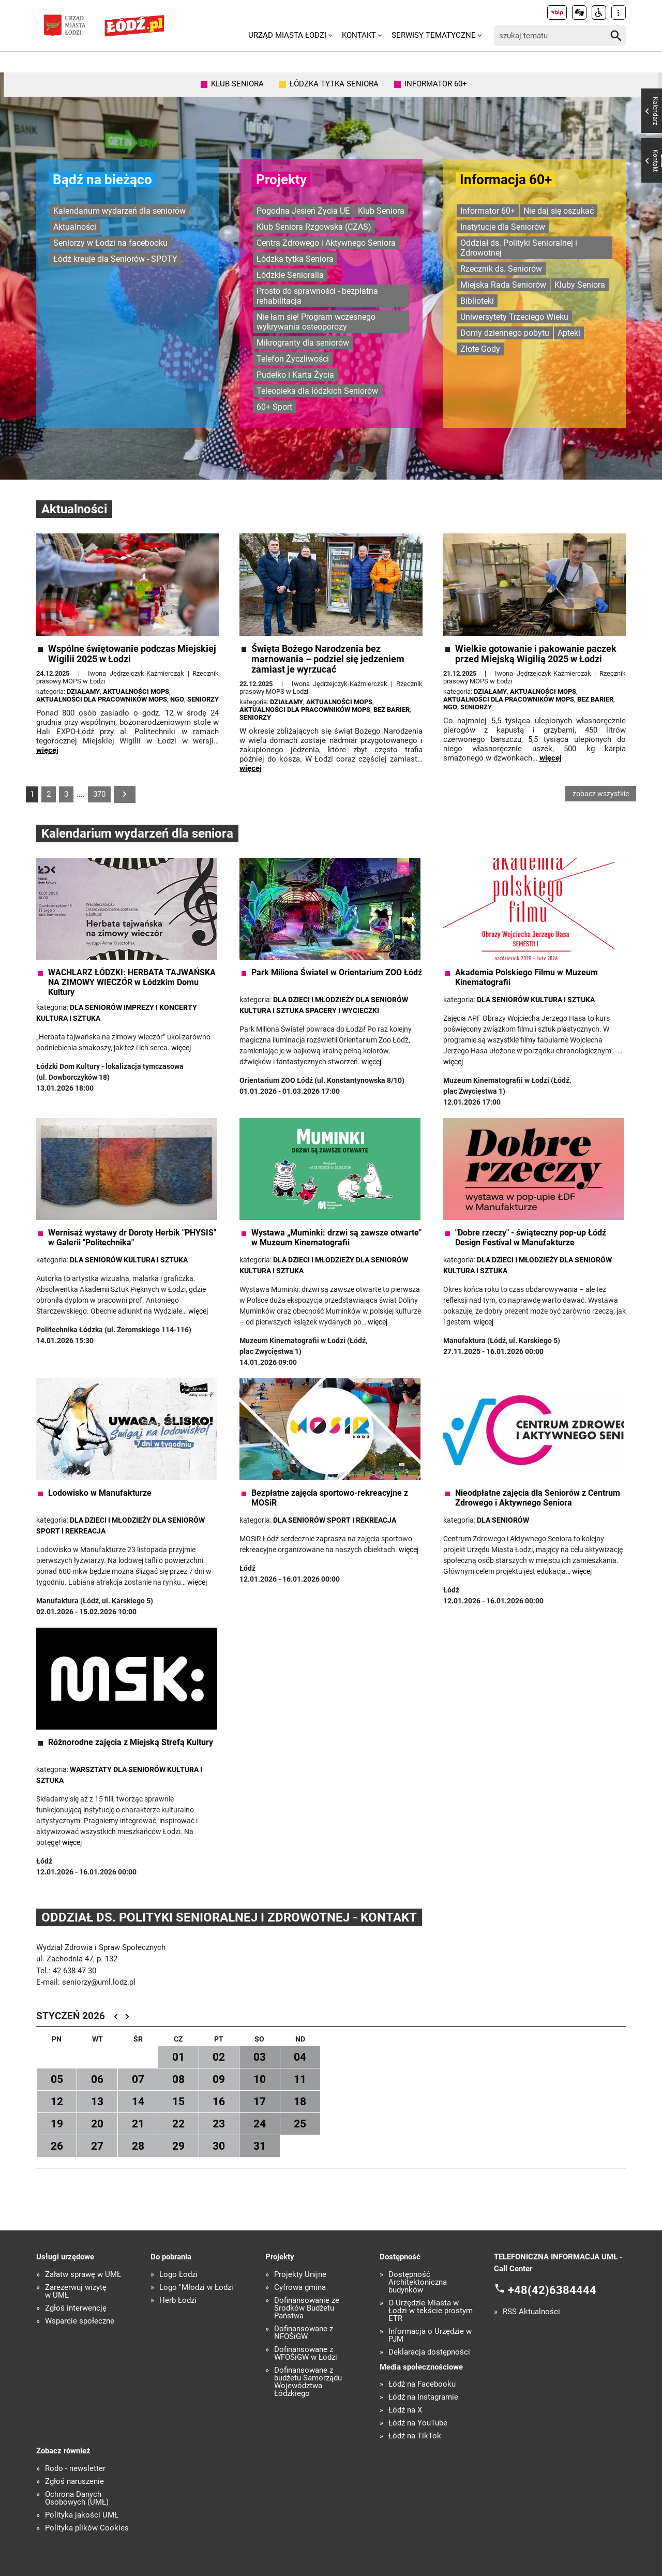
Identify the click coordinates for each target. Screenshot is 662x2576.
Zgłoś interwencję (76, 2308)
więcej (47, 750)
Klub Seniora (381, 211)
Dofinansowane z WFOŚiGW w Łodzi (305, 2353)
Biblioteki (477, 301)
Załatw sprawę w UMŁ (83, 2275)
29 (178, 2146)
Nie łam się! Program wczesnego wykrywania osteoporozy (316, 322)
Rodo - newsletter (75, 2469)
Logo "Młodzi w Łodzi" (197, 2287)
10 (259, 2079)
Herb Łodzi (178, 2300)
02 (219, 2057)
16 (219, 2101)
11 (300, 2079)
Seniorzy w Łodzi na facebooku (110, 243)
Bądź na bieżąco (102, 179)
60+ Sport (274, 407)
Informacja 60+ (506, 179)
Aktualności (74, 227)
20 (97, 2124)
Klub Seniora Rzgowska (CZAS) (314, 227)
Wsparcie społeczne (79, 2321)
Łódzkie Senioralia (290, 275)
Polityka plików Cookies (87, 2528)
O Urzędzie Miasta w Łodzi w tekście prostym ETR (430, 2310)
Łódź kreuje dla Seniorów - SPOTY (115, 259)
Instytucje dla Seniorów (502, 227)
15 (178, 2101)
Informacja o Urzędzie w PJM (430, 2335)
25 (300, 2124)
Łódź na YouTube (417, 2423)
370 (99, 794)
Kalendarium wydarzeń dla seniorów (119, 211)
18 (300, 2101)
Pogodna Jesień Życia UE (303, 211)
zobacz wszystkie (601, 794)
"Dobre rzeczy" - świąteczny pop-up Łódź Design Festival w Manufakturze (530, 1237)
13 (97, 2101)
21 (138, 2124)
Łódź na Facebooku (422, 2384)
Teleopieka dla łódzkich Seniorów (317, 391)
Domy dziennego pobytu (504, 333)
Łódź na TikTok (414, 2436)
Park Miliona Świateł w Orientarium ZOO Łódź (336, 972)
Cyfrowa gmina (300, 2287)
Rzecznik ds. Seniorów (501, 269)
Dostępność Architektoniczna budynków (417, 2282)
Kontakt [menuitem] (359, 35)
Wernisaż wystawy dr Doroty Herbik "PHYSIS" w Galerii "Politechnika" (132, 1237)
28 (138, 2146)
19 (57, 2124)
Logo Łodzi (178, 2275)
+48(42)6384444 (552, 2290)
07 (138, 2079)
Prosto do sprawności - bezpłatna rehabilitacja (317, 296)
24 (259, 2124)
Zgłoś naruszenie (74, 2481)
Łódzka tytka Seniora (295, 259)
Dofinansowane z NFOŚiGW (303, 2333)
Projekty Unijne (300, 2275)
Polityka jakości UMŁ (81, 2515)
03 (259, 2057)
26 (57, 2146)
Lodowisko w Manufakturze (100, 1493)
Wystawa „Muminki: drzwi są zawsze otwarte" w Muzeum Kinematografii (336, 1237)
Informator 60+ (487, 211)
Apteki (569, 333)
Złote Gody (480, 349)
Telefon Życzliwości (293, 359)
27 (97, 2146)
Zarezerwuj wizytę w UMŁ (76, 2291)
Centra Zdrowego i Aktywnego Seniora (326, 243)
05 (57, 2079)
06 (97, 2079)
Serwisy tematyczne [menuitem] (434, 35)
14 (138, 2101)
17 (259, 2101)
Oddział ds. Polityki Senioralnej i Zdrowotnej (518, 248)
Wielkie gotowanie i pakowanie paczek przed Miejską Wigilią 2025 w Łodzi (535, 654)
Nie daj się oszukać (558, 211)
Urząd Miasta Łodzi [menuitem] (287, 35)
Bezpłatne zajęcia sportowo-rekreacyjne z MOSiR (329, 1498)
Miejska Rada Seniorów (503, 285)
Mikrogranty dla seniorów (303, 343)
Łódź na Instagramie (423, 2397)
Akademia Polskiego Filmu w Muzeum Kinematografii (526, 977)
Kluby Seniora (579, 285)
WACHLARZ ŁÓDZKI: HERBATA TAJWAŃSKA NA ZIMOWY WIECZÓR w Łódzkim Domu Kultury (132, 982)
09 (219, 2079)
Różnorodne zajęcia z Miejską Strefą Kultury (130, 1742)
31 (259, 2146)
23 (219, 2124)
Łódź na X (405, 2410)
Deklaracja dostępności (429, 2352)
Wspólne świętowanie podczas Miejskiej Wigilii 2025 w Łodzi (132, 654)
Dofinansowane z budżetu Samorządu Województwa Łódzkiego (308, 2382)
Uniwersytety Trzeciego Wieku (514, 317)
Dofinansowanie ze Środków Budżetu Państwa (306, 2308)
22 (178, 2124)
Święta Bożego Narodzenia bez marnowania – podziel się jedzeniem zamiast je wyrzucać (327, 659)
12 (57, 2101)
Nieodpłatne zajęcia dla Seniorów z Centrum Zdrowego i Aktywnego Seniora (537, 1498)
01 (178, 2057)
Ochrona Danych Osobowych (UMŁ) (77, 2498)
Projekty (281, 179)
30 (219, 2146)
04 (300, 2057)
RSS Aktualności (531, 2312)
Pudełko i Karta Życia (295, 375)
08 (178, 2079)
